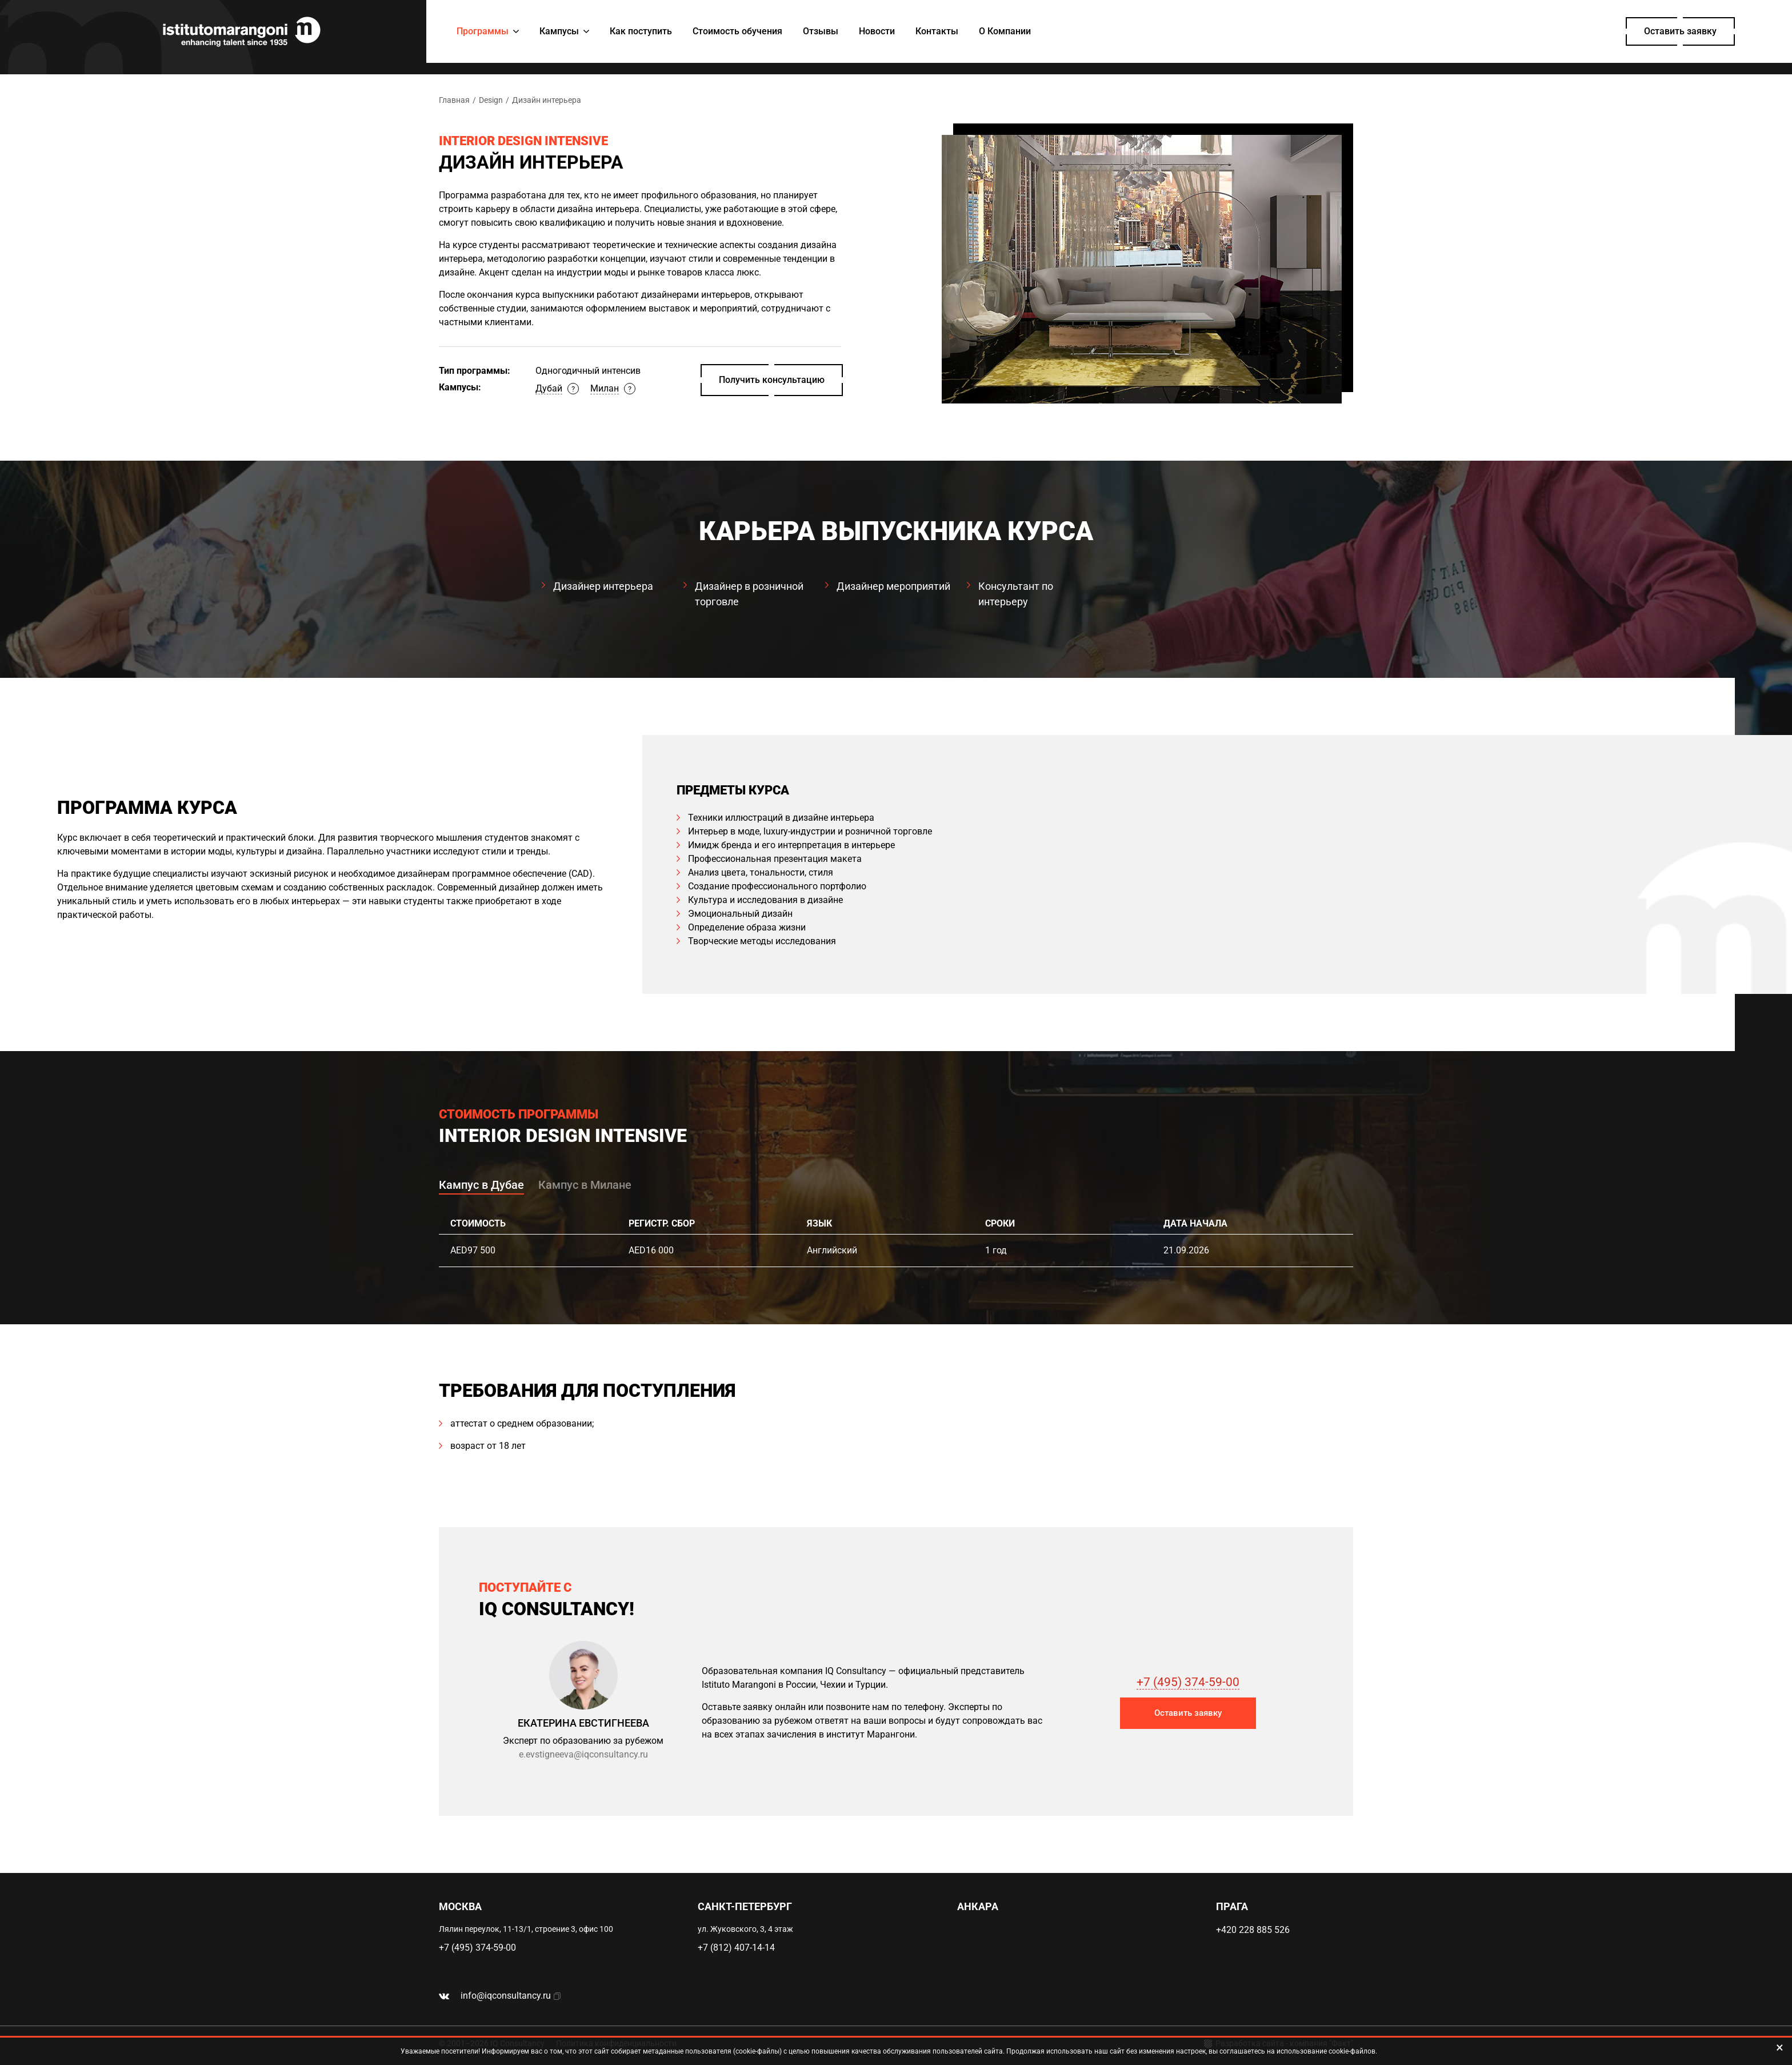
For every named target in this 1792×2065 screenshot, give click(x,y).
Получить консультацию (772, 379)
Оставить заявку (1680, 31)
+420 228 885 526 (1253, 1929)
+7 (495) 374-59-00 (1188, 1682)
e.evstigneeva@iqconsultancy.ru (583, 1754)
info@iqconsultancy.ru (506, 1995)
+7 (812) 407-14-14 (736, 1947)
